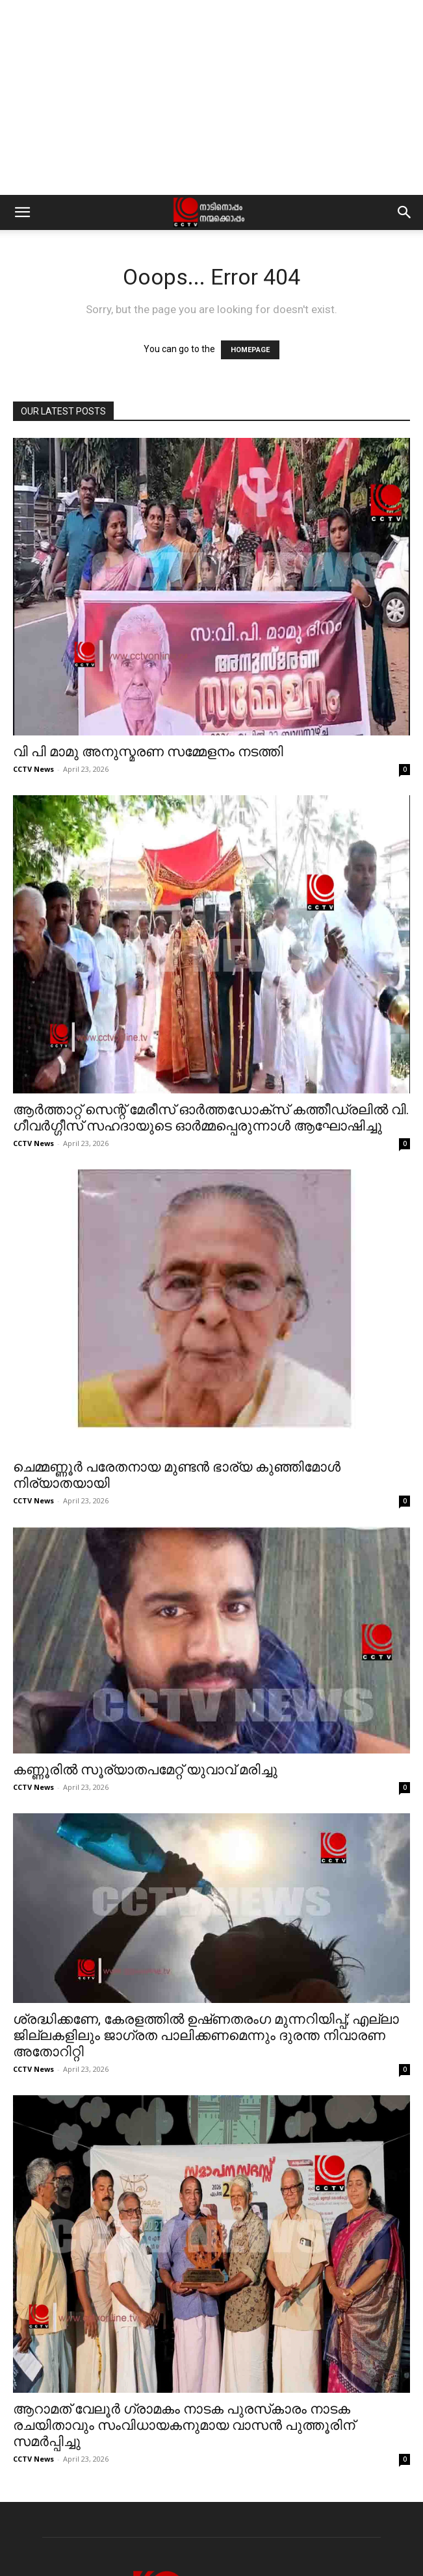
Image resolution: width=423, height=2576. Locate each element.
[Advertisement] (211, 97)
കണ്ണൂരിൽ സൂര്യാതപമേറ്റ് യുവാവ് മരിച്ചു (145, 1770)
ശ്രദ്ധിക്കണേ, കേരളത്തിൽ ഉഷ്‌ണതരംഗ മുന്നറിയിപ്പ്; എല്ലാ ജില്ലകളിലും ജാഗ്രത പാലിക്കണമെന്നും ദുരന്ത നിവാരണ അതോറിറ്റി (206, 2035)
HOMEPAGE (250, 350)
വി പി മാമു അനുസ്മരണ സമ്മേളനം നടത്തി (148, 751)
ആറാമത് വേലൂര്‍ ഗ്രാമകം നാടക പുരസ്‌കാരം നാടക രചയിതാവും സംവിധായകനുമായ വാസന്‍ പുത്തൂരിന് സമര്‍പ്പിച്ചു (184, 2425)
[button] (22, 212)
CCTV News (33, 769)
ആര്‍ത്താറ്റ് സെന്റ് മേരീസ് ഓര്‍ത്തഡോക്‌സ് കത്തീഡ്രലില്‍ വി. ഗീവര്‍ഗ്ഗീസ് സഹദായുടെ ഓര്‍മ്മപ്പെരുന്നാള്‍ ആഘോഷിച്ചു (211, 1118)
